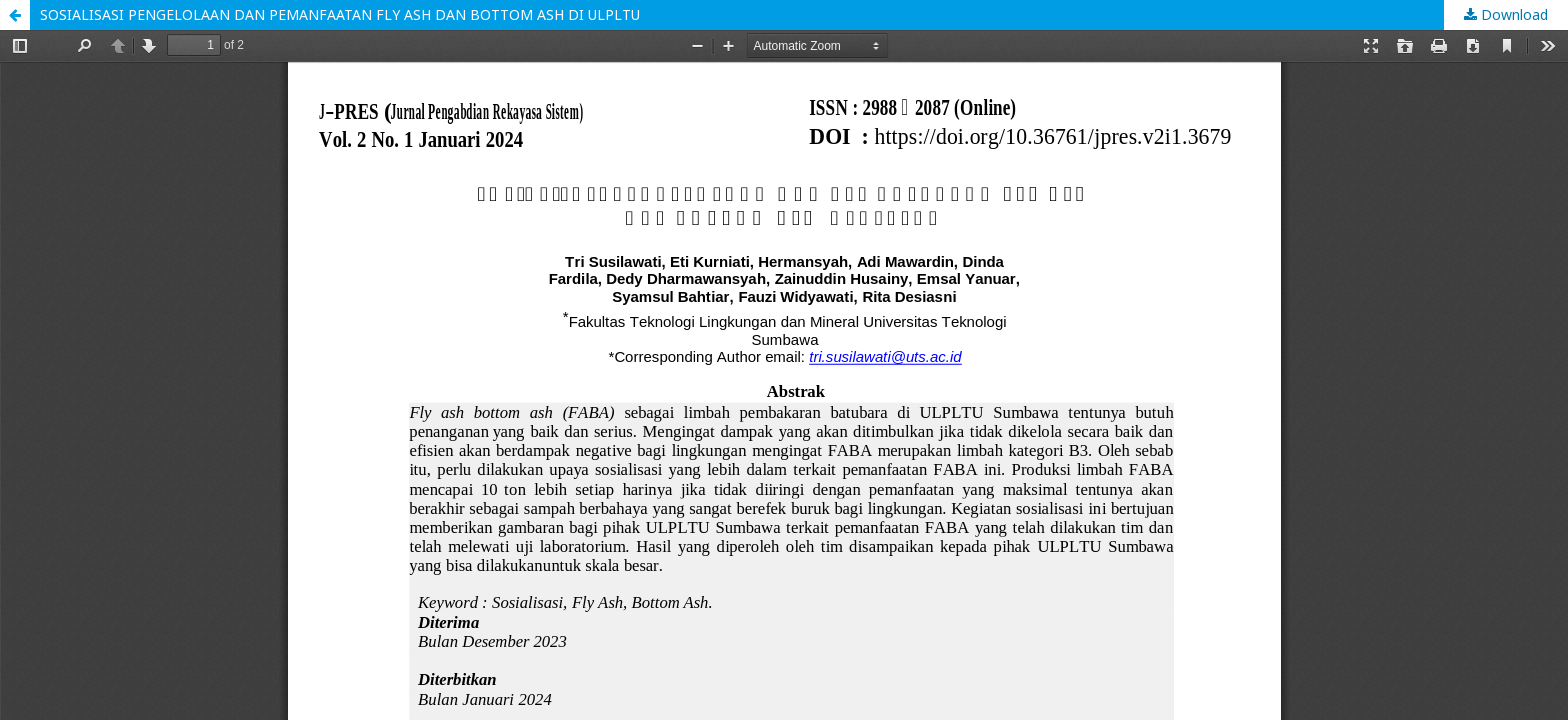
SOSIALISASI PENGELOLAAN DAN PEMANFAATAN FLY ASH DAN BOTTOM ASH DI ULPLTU (340, 14)
